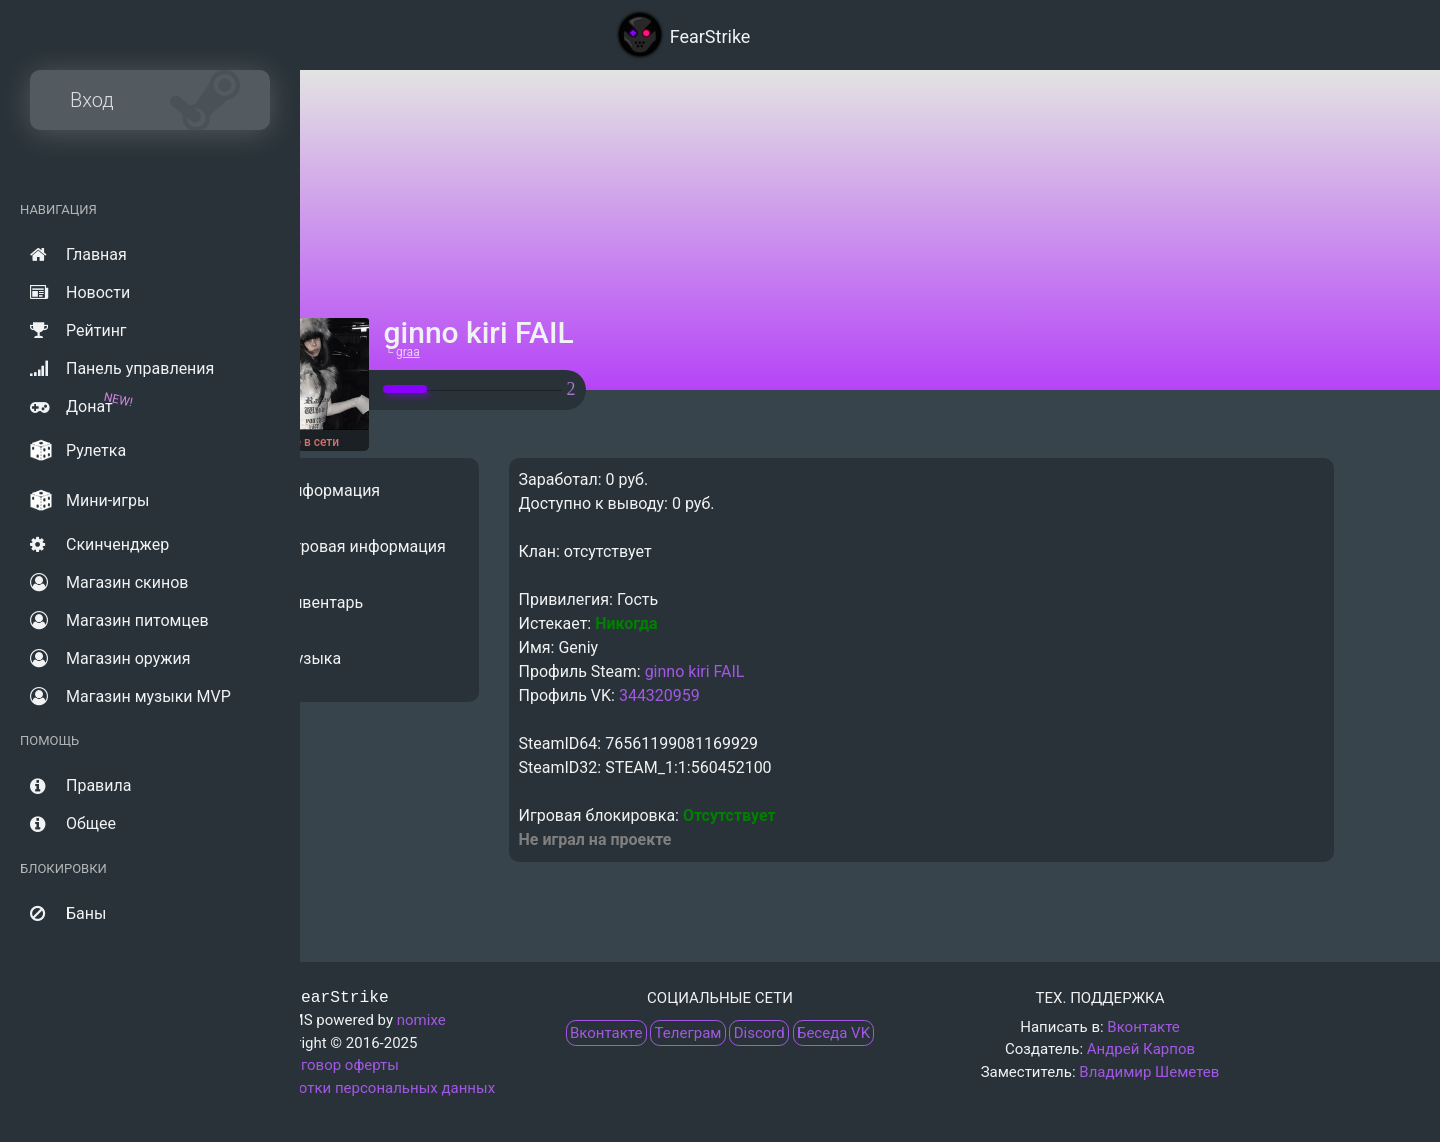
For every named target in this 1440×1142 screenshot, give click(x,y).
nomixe (421, 1020)
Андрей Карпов (1141, 1049)
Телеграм (688, 1033)
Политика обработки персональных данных (340, 1088)
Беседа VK (833, 1033)
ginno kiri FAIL (861, 671)
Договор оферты (340, 1065)
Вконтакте (606, 1033)
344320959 (825, 695)
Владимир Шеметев (1149, 1072)
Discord (759, 1033)
